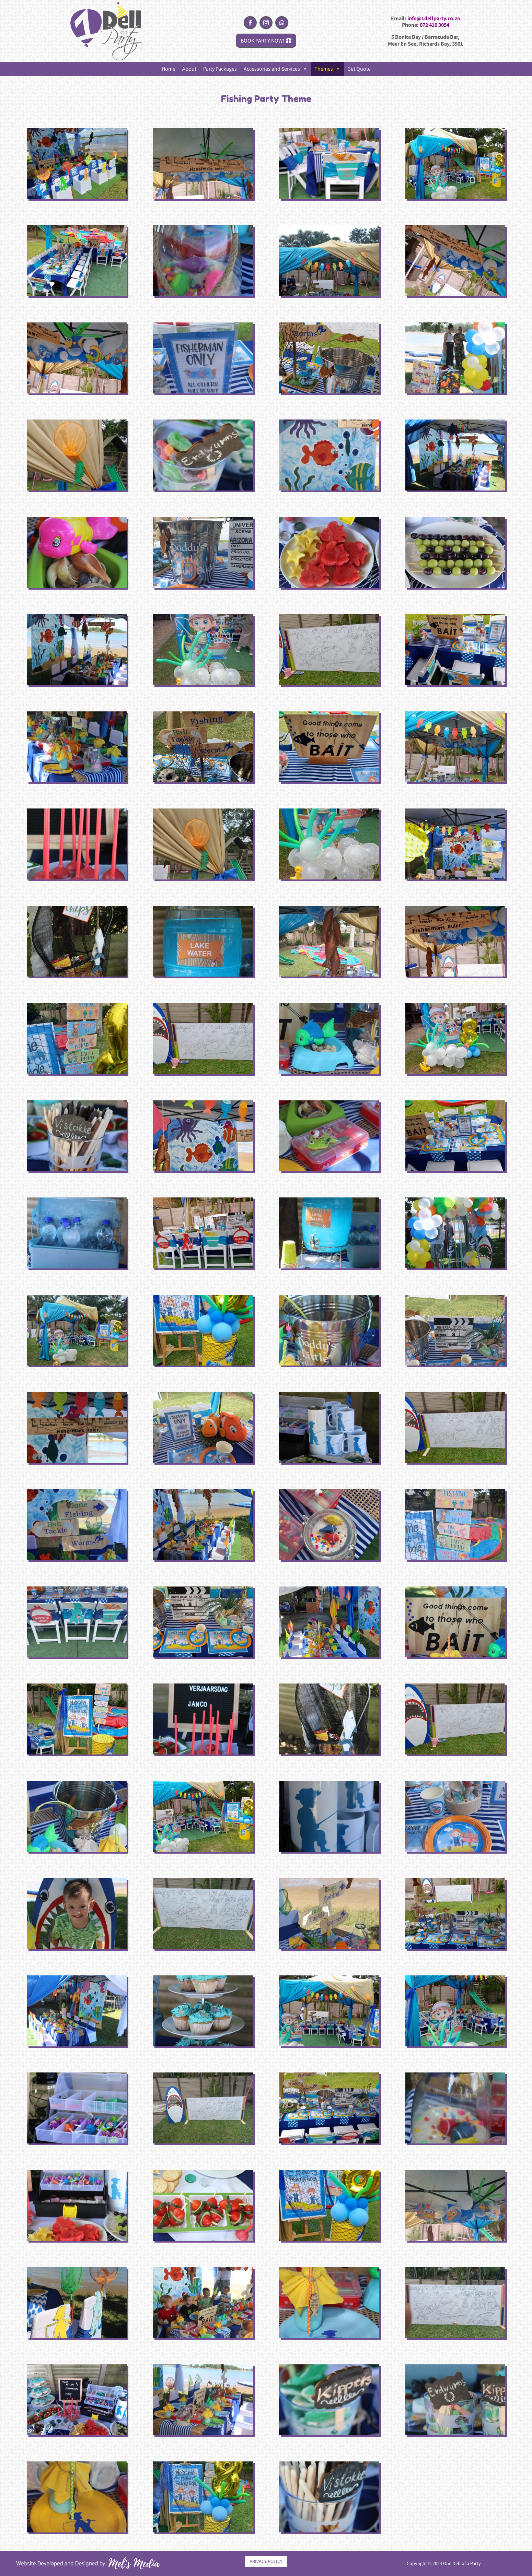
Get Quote (359, 68)
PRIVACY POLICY (266, 2561)
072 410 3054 (434, 24)
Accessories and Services (276, 69)
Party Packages (220, 68)
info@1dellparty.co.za (433, 18)
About (189, 68)
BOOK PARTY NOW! (263, 40)
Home (168, 68)
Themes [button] (327, 69)
